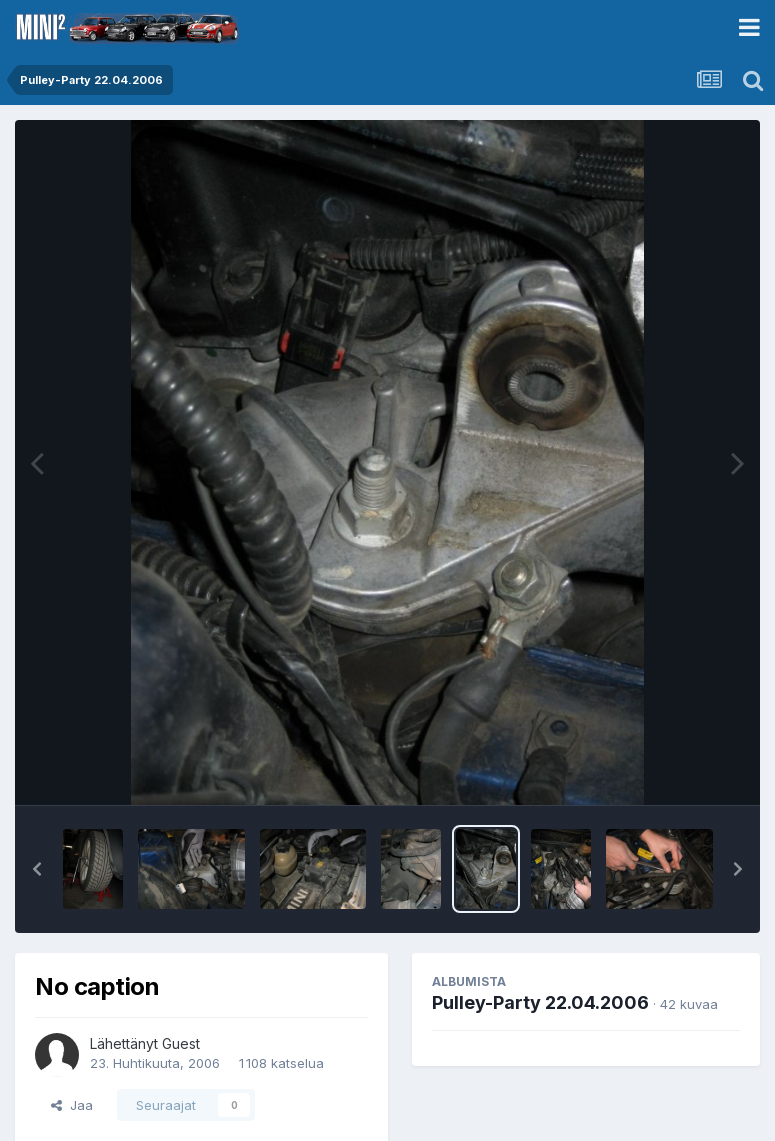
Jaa (72, 1105)
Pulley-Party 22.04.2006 (540, 1002)
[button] (37, 869)
